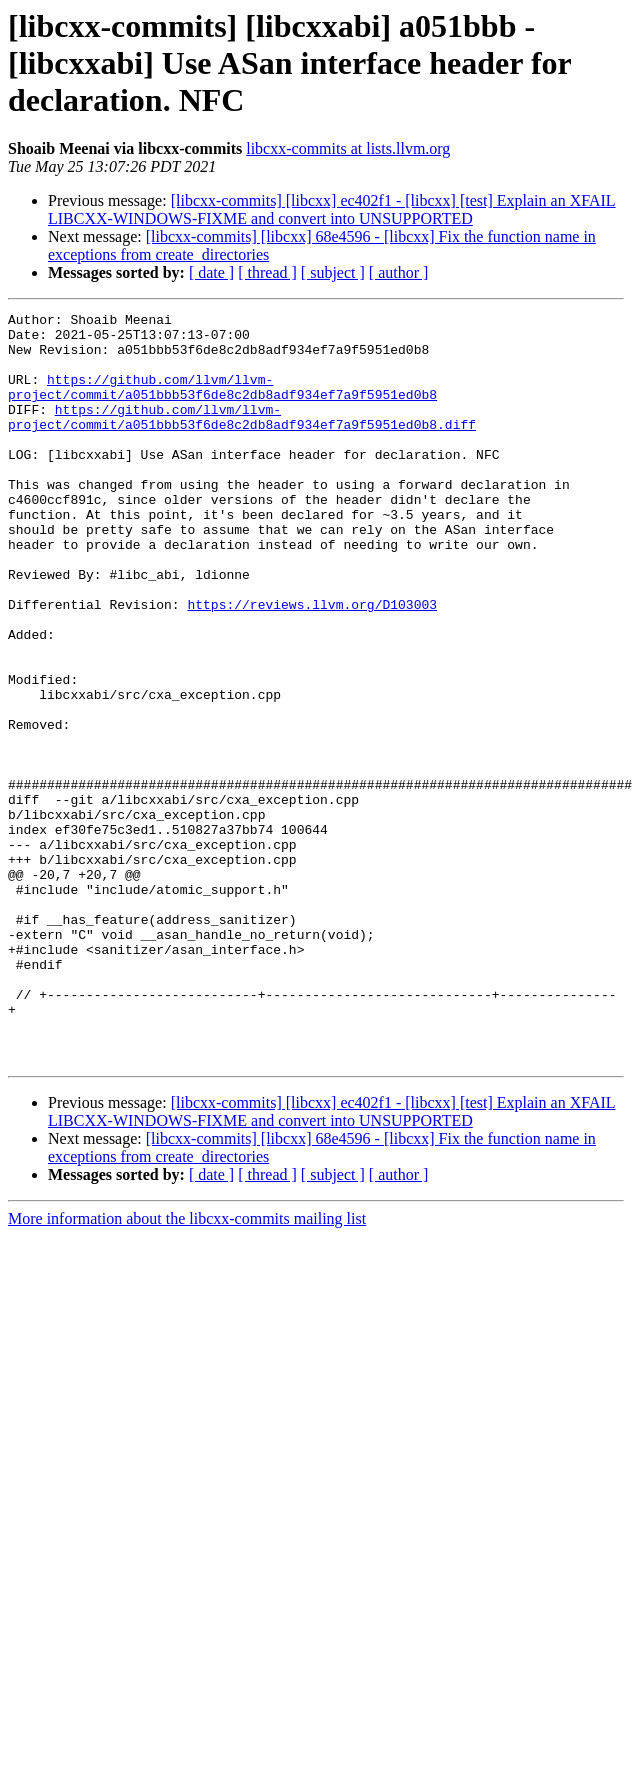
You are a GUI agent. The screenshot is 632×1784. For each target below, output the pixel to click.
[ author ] (399, 272)
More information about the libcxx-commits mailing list (187, 1368)
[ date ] (211, 272)
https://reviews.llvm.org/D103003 (312, 664)
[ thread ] (267, 272)
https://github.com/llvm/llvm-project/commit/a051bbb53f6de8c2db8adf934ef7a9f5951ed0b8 (222, 403)
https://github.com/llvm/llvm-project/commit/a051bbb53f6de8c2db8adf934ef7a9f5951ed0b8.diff (242, 439)
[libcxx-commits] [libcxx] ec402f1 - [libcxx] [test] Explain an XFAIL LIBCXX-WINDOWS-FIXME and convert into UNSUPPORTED (332, 209)
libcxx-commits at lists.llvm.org (348, 148)
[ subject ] (333, 272)
